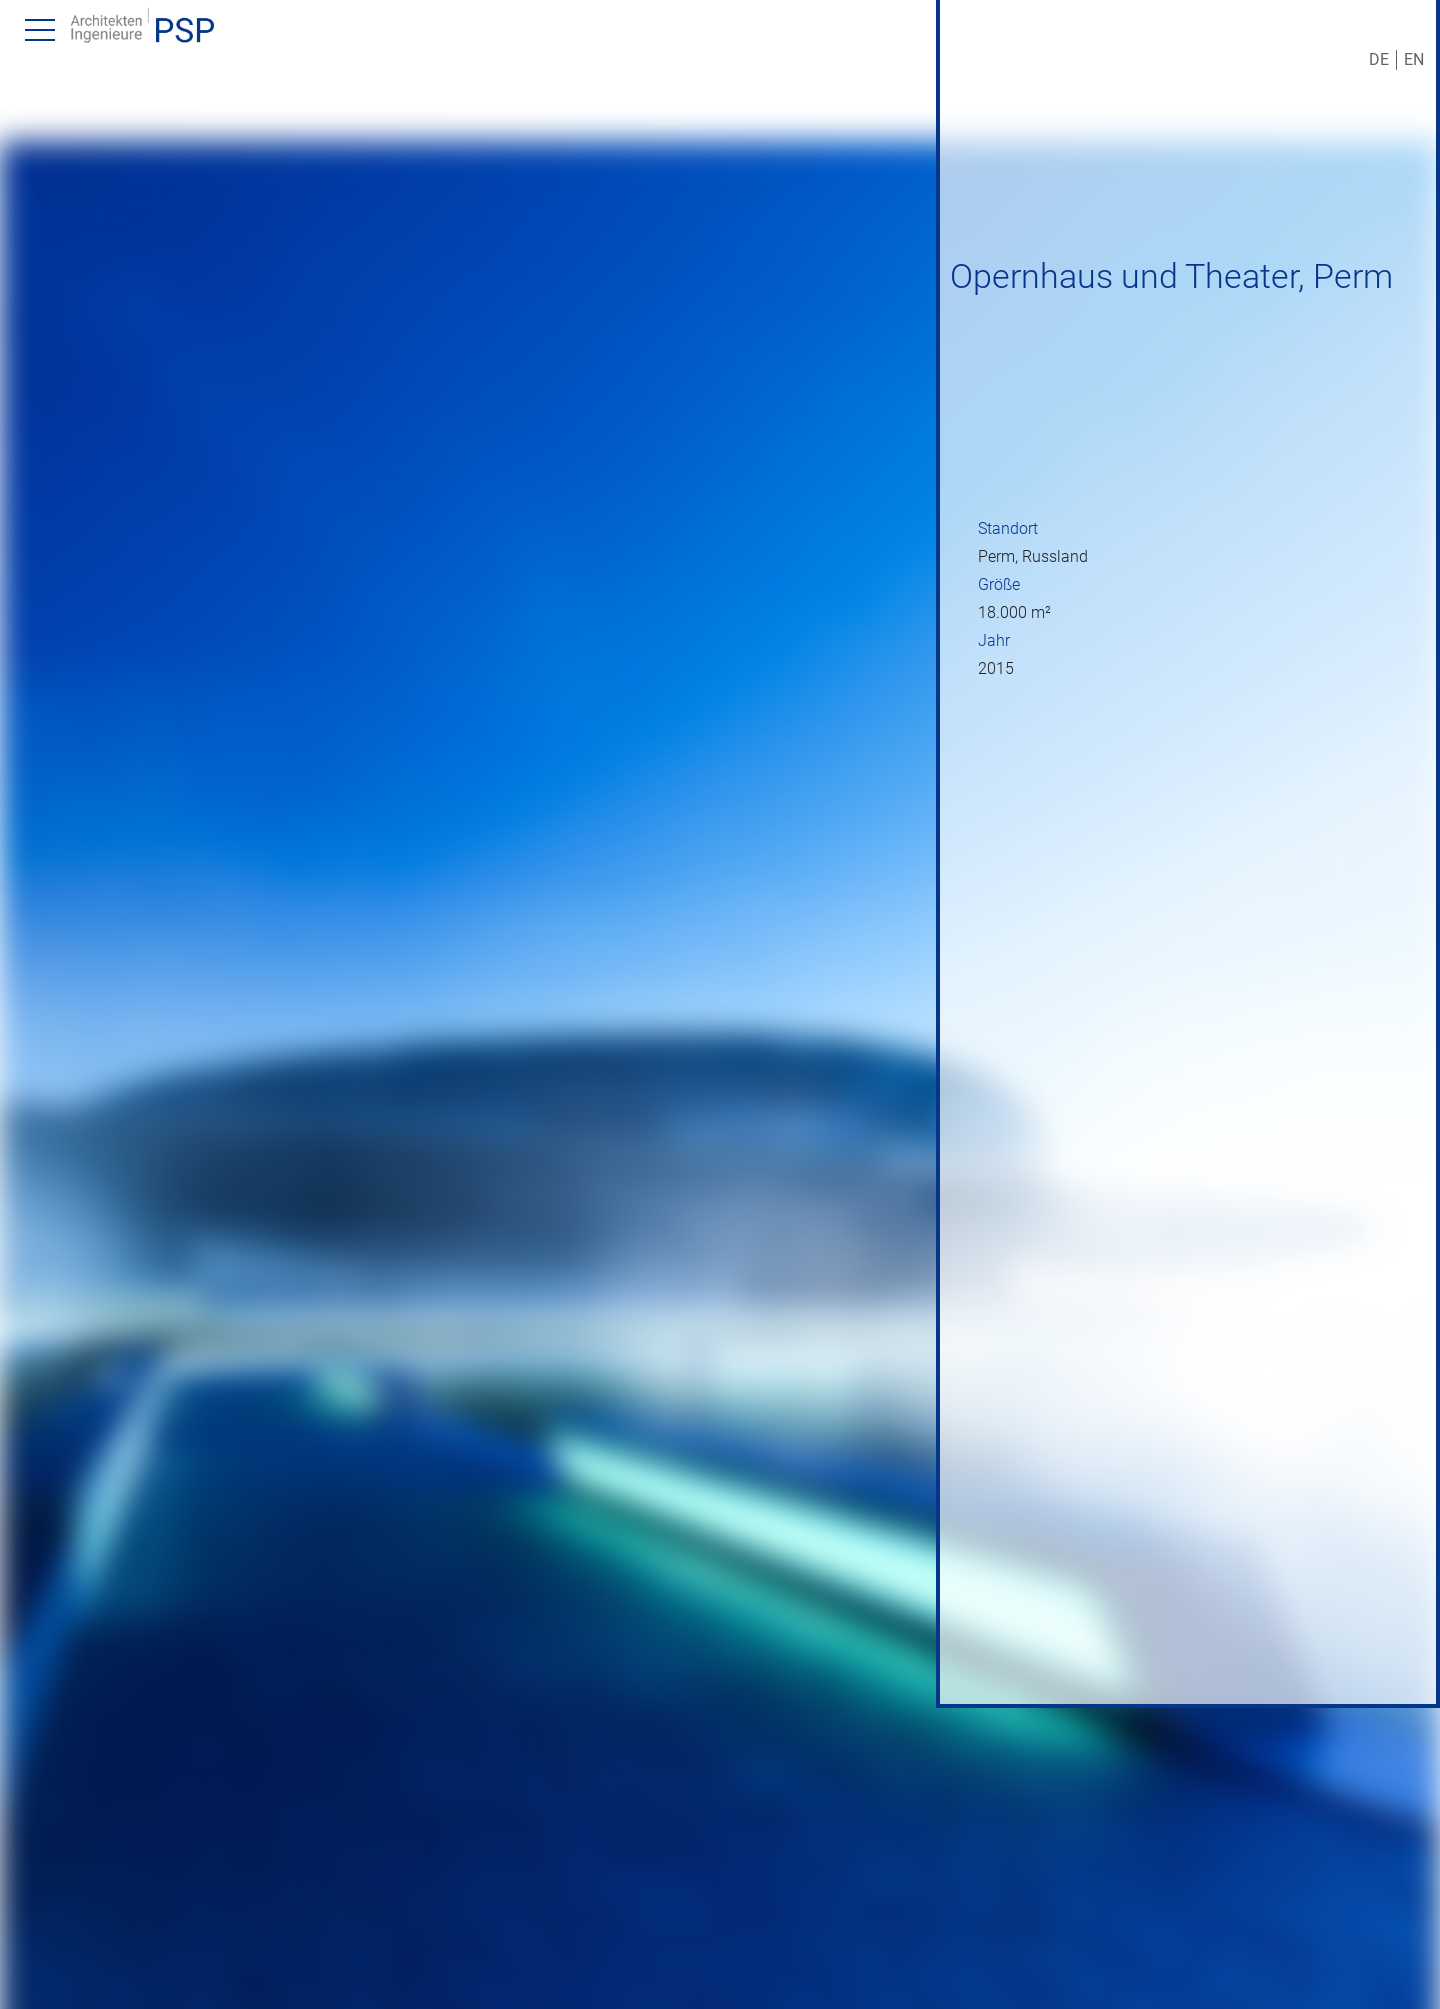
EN (1414, 59)
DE (1379, 59)
